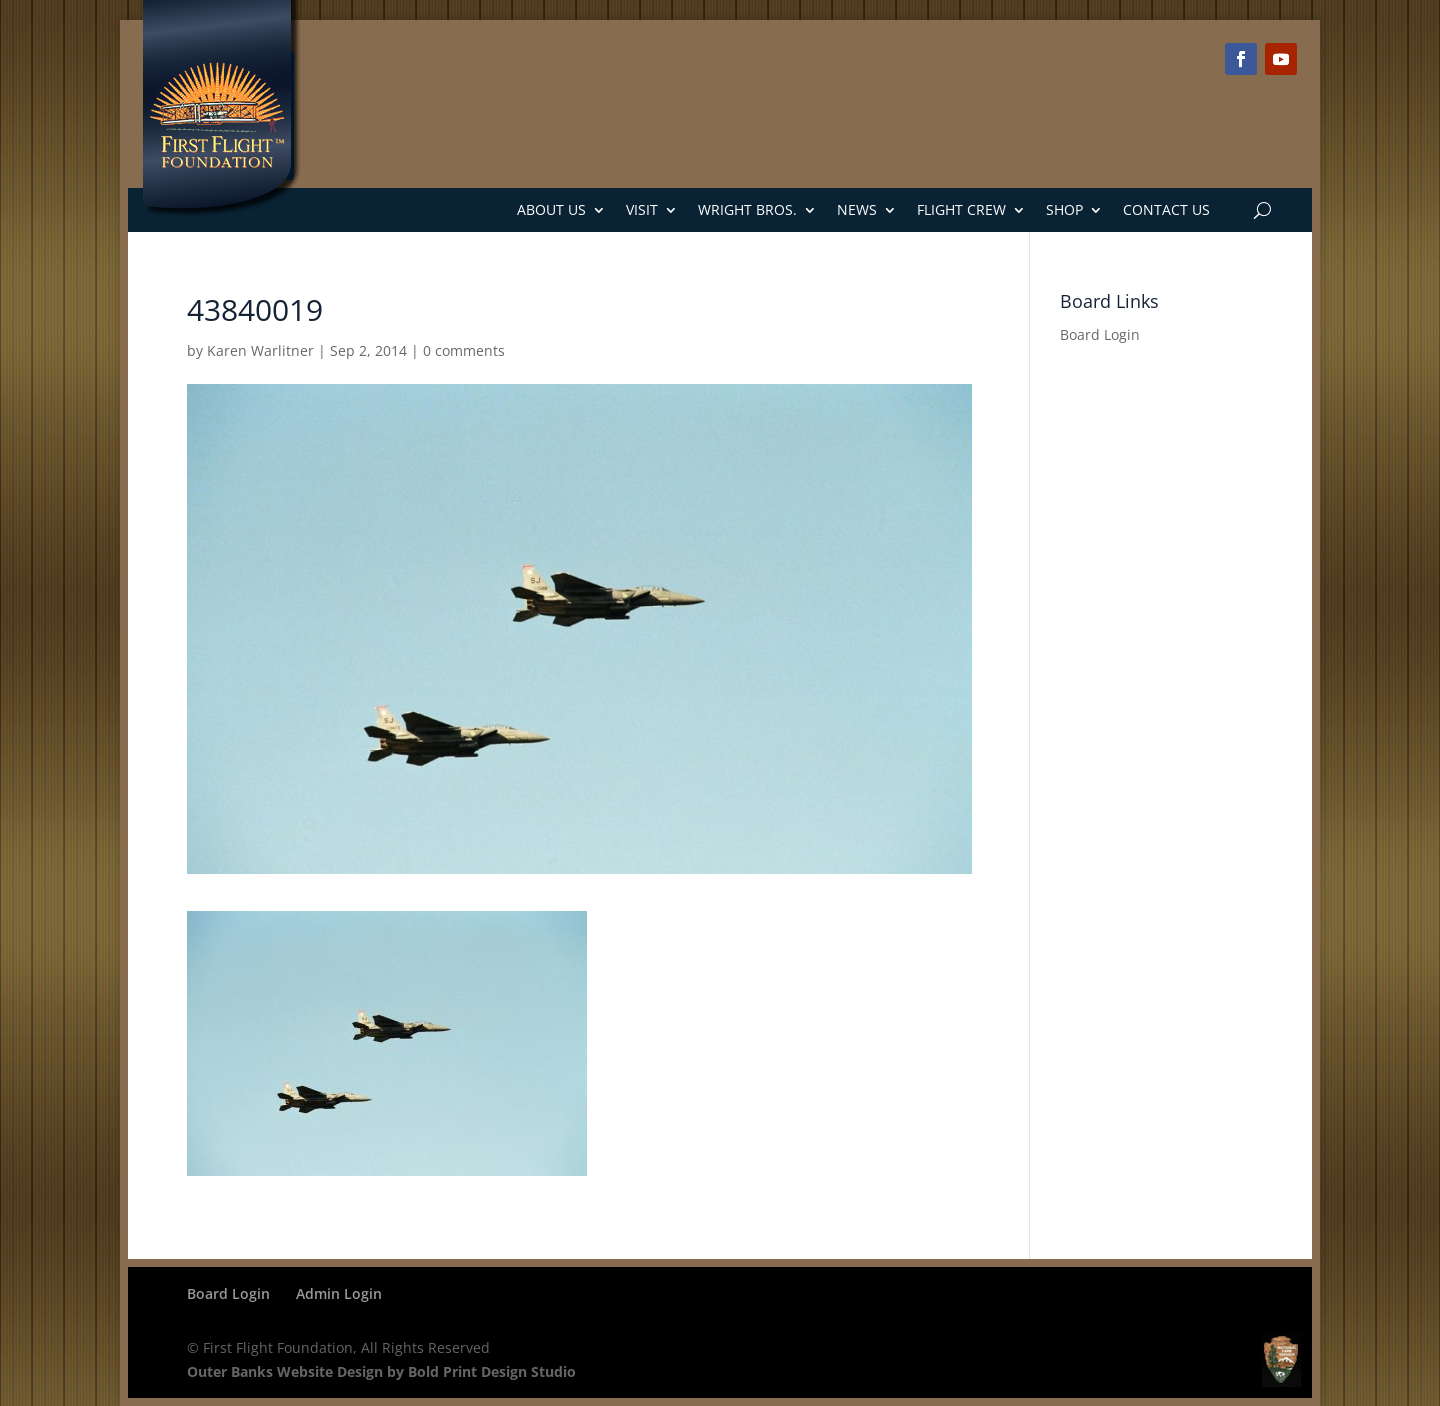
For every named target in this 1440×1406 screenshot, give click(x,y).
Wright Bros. (747, 209)
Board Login (1100, 334)
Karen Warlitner (260, 350)
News (857, 209)
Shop (1064, 209)
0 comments (464, 350)
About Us (551, 209)
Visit (642, 209)
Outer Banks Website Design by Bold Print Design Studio (381, 1371)
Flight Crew (961, 209)
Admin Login (339, 1293)
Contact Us (1166, 209)
